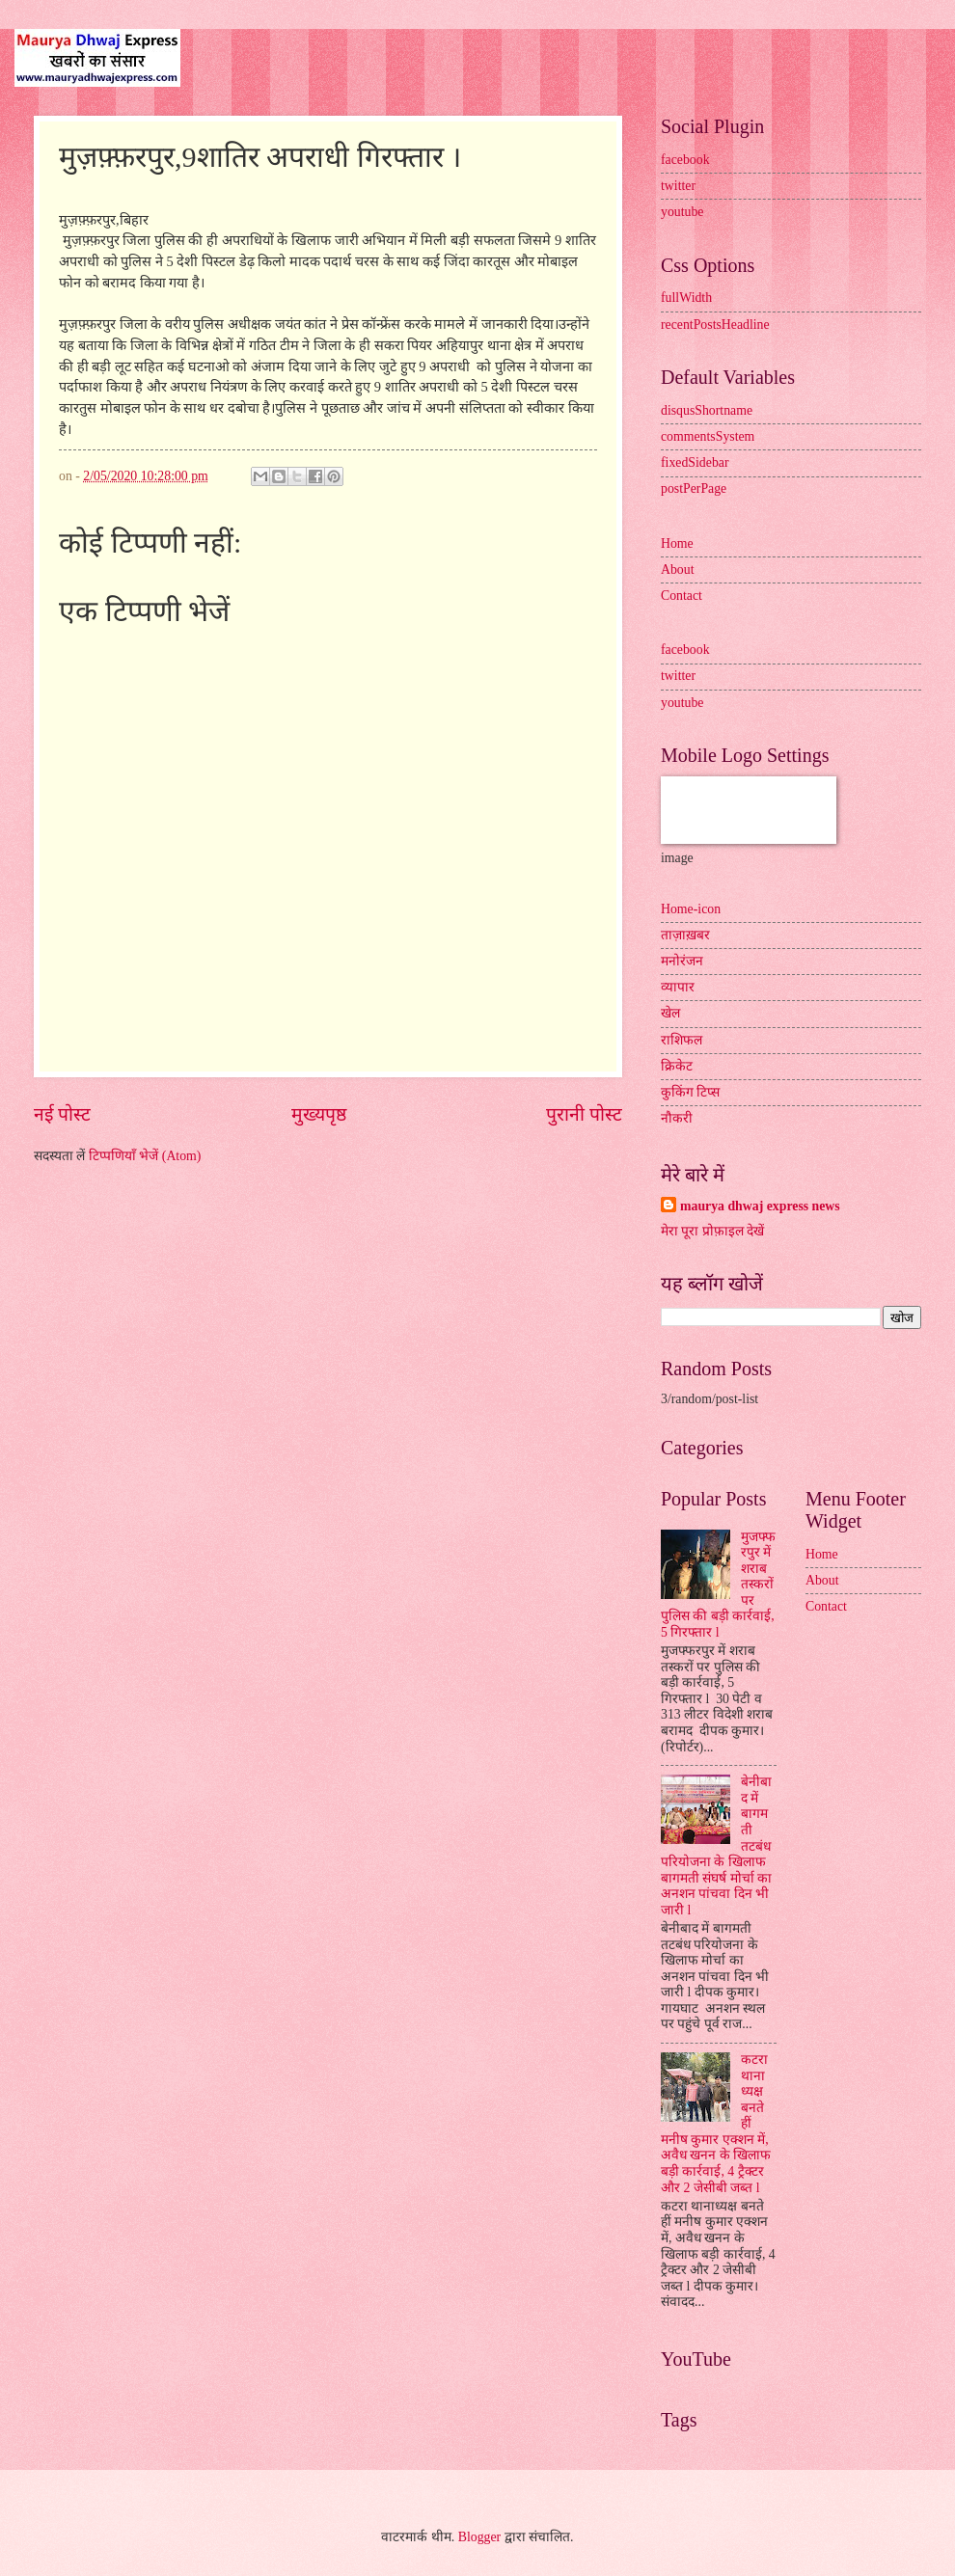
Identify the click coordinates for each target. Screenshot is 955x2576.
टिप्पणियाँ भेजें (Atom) (145, 1156)
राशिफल (681, 1040)
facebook (685, 159)
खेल (670, 1013)
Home (677, 543)
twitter (678, 185)
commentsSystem (707, 436)
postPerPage (693, 488)
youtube (682, 211)
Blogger (479, 2537)
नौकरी (677, 1118)
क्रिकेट (677, 1066)
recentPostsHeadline (715, 324)
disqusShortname (706, 410)
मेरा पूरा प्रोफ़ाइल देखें (712, 1231)
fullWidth (686, 297)
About (678, 569)
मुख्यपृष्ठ (318, 1114)
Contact (681, 595)
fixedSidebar (695, 462)
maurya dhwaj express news (760, 1206)
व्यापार (678, 987)
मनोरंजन (682, 961)
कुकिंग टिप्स (690, 1092)
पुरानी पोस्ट (584, 1114)
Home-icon (691, 909)
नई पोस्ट (62, 1114)
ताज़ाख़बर (685, 935)
